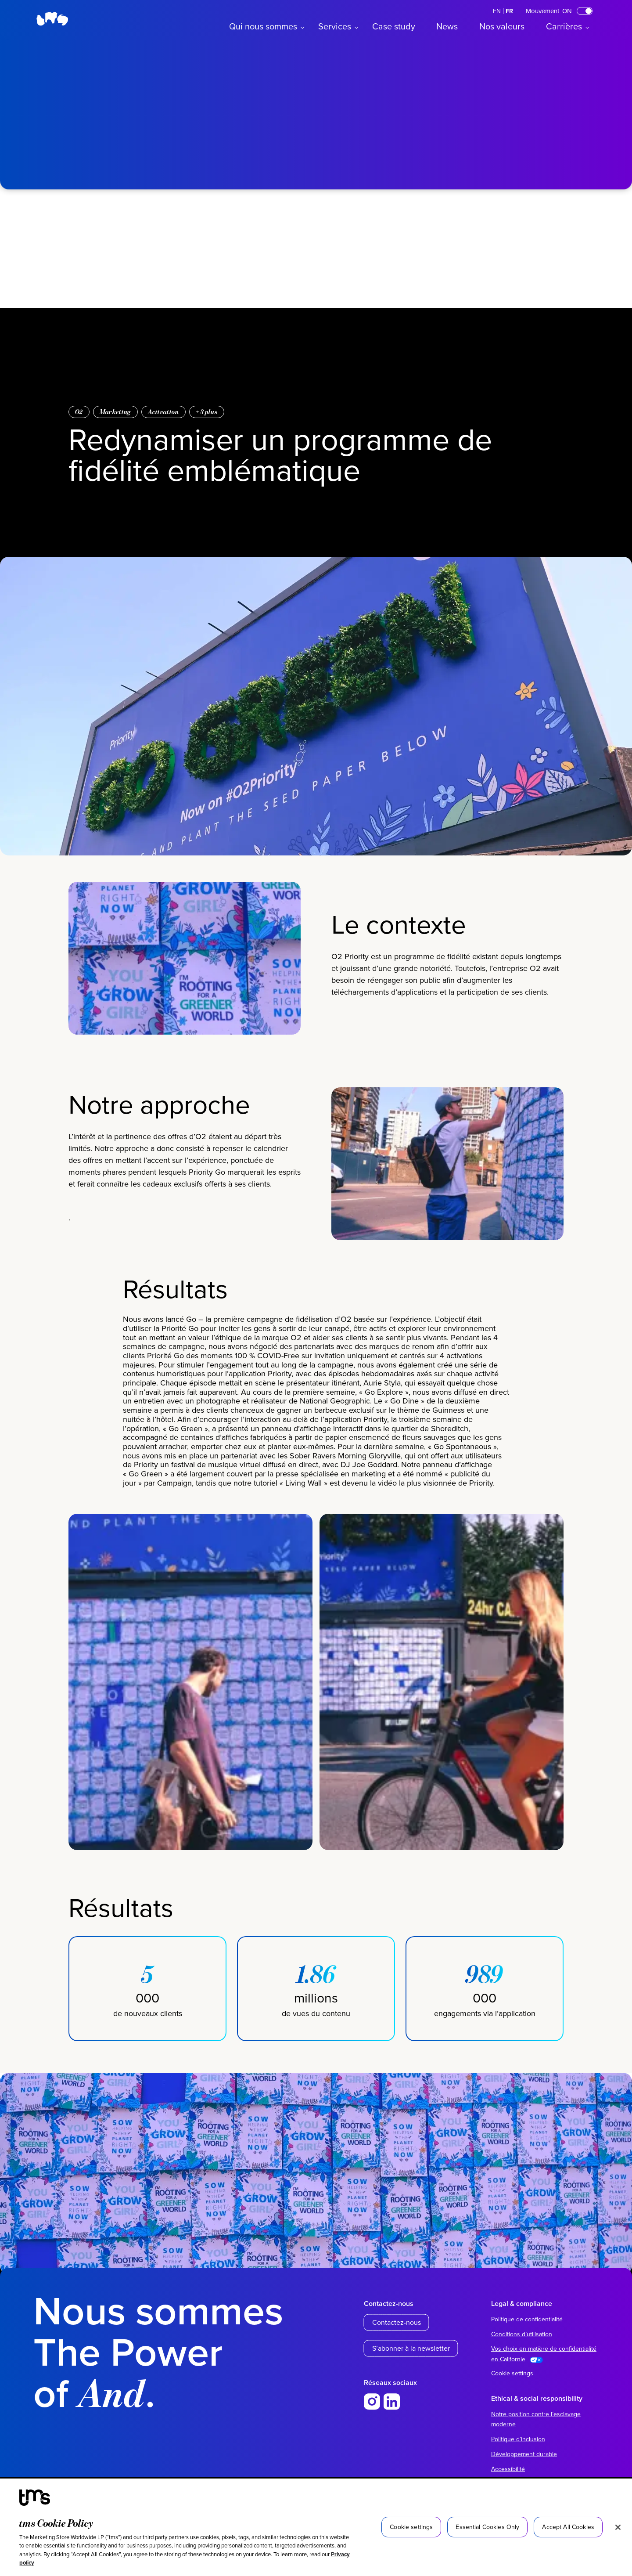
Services (334, 26)
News (447, 26)
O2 (79, 412)
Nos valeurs (501, 26)
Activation (163, 412)
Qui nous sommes (263, 26)
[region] (316, 2527)
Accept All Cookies (568, 2526)
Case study (393, 26)
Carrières (564, 26)
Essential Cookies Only (487, 2526)
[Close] (618, 2527)
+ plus (207, 412)
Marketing (115, 412)
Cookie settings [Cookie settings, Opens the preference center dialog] (411, 2526)
